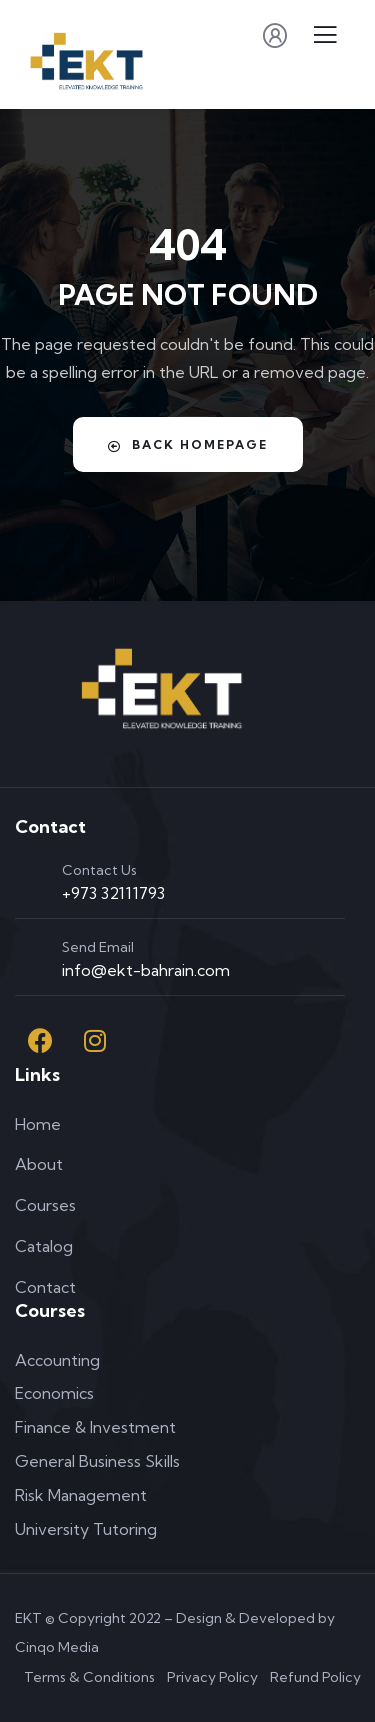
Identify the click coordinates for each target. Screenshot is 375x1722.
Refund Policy (315, 1677)
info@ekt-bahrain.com (146, 970)
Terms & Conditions (89, 1677)
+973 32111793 (113, 893)
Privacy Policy (212, 1677)
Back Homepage (188, 445)
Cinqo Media (57, 1647)
